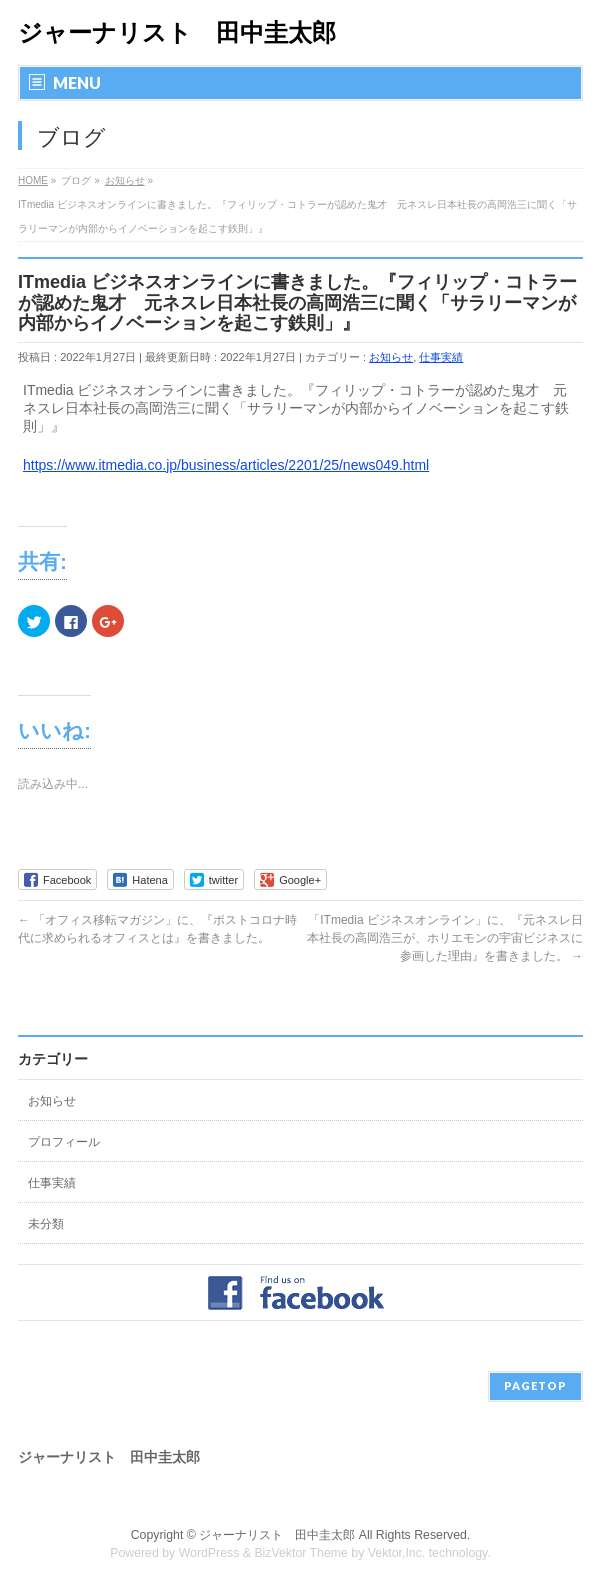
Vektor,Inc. (397, 1553)
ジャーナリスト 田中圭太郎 (177, 32)
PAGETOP (535, 1385)
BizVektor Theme (301, 1553)
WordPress (209, 1553)
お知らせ (391, 357)
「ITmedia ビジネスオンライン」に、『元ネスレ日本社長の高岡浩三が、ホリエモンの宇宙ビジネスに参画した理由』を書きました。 (445, 938)
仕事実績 (441, 357)
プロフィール (64, 1142)
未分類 (46, 1224)
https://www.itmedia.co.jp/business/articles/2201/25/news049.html (226, 465)
